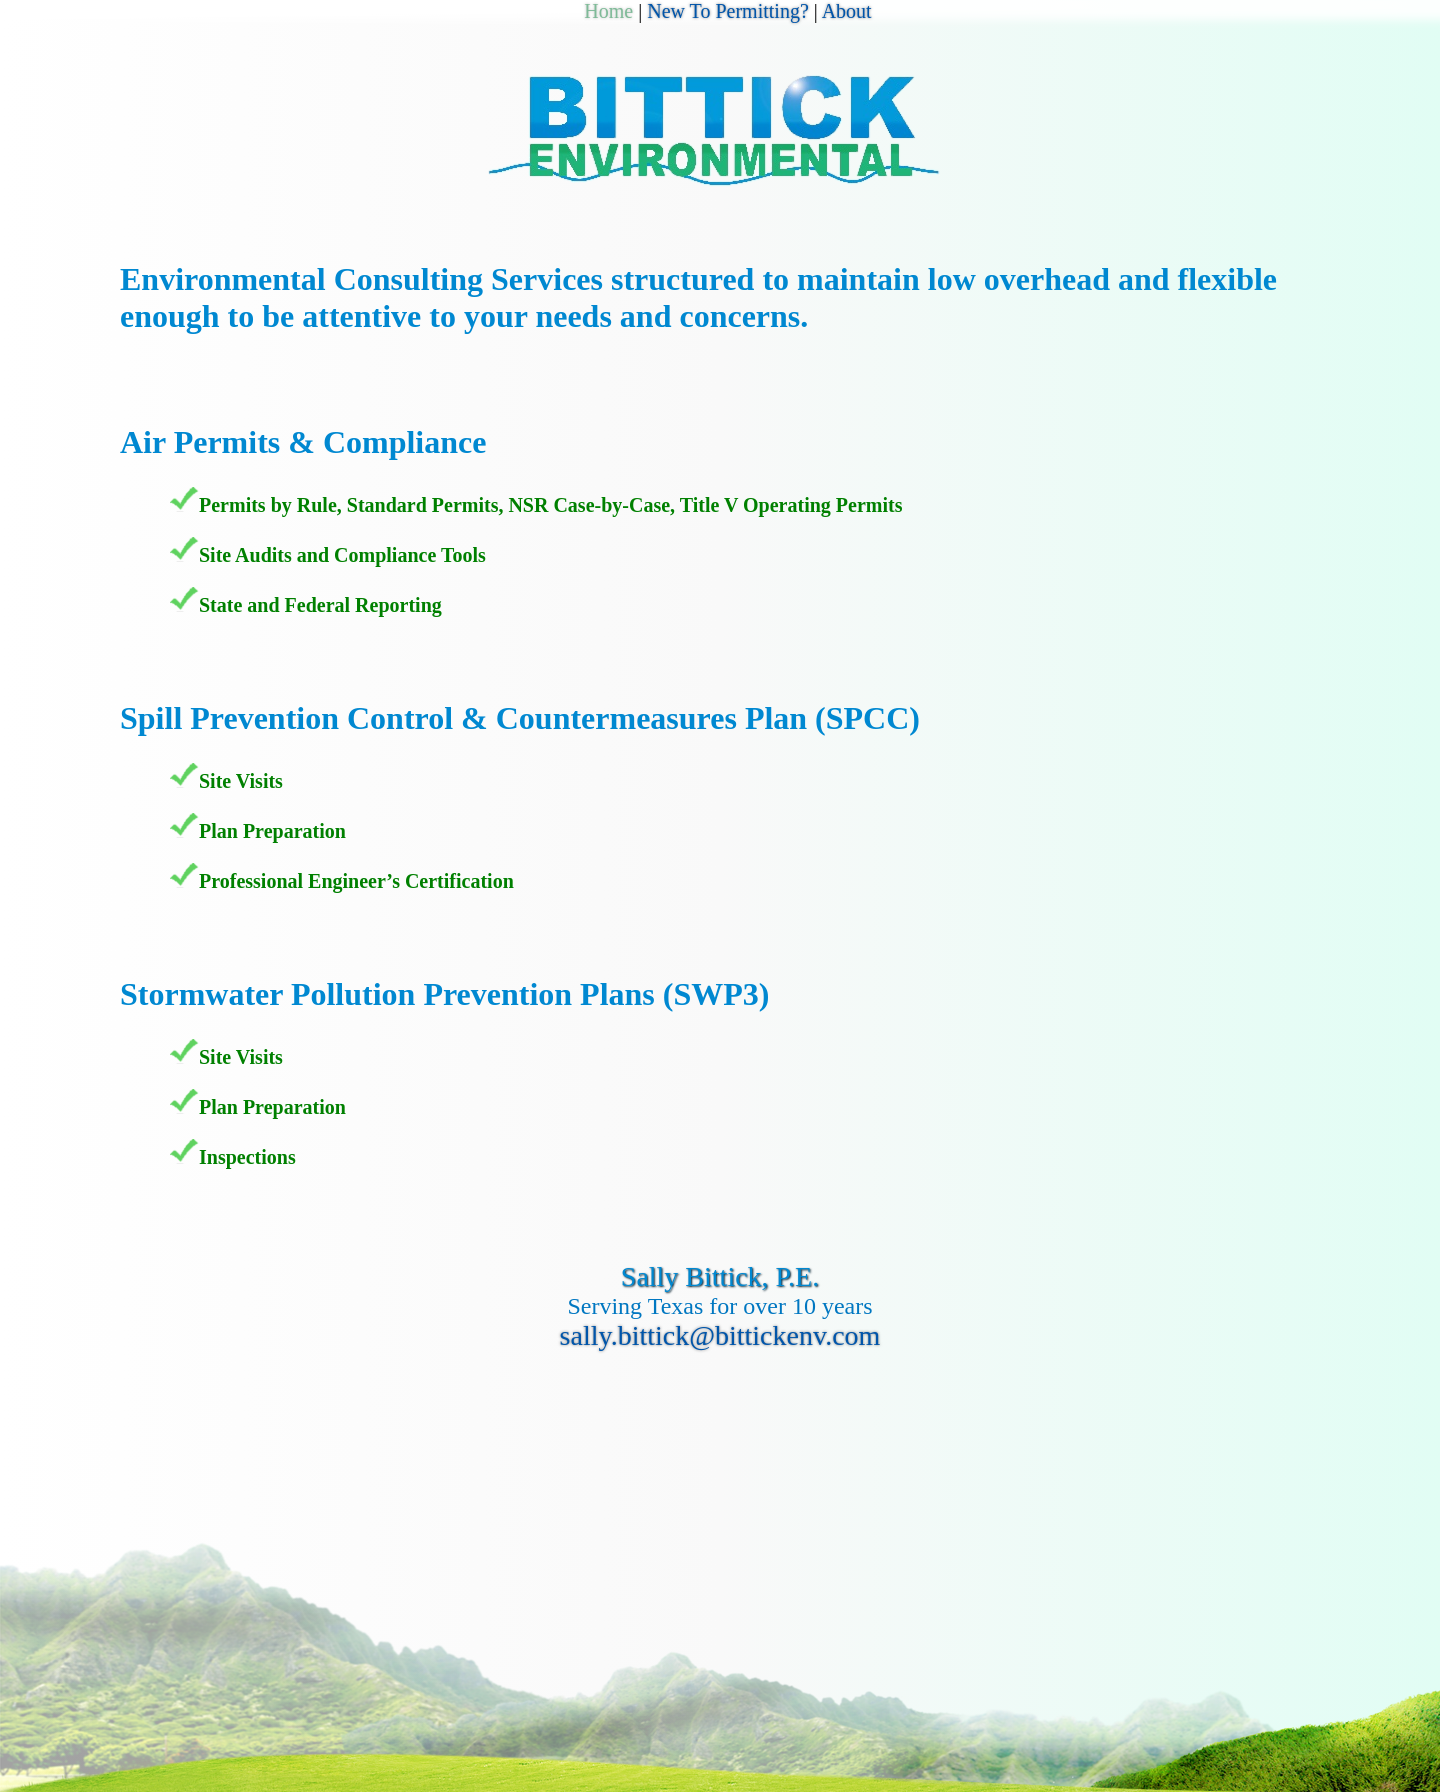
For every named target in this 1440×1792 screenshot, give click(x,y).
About (847, 11)
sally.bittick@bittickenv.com (720, 1335)
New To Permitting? (728, 11)
